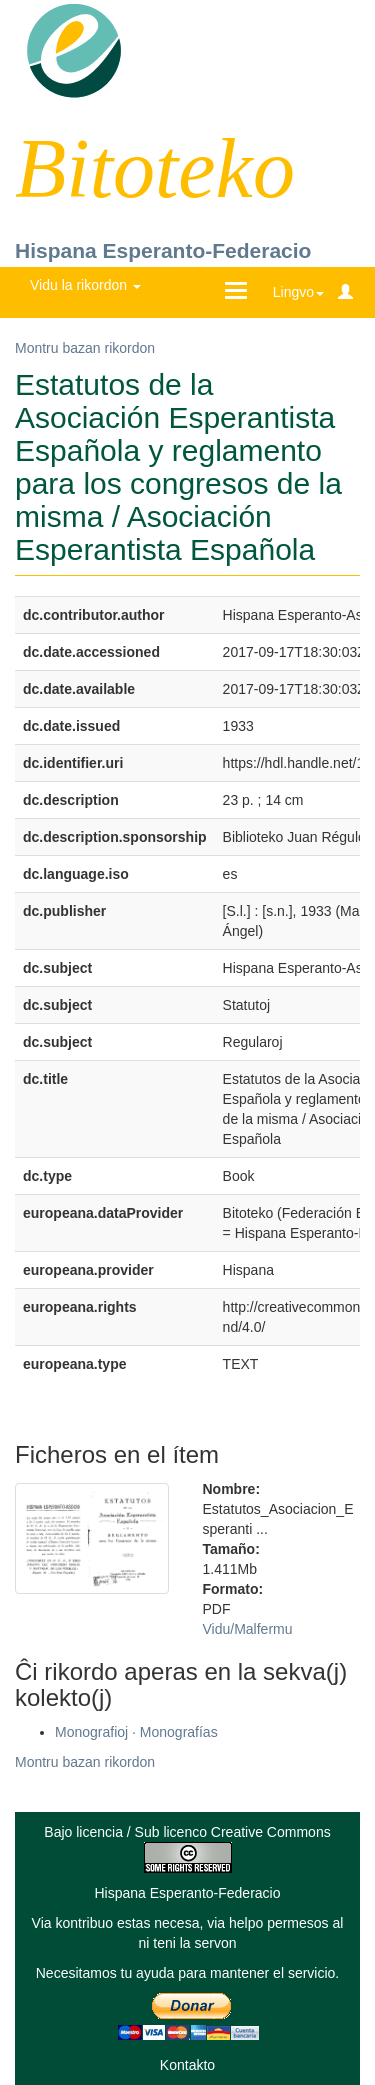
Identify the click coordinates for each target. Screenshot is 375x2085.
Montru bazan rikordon (85, 348)
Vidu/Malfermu (248, 1629)
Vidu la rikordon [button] (85, 285)
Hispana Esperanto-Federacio (163, 250)
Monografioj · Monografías (136, 1732)
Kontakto (187, 2065)
